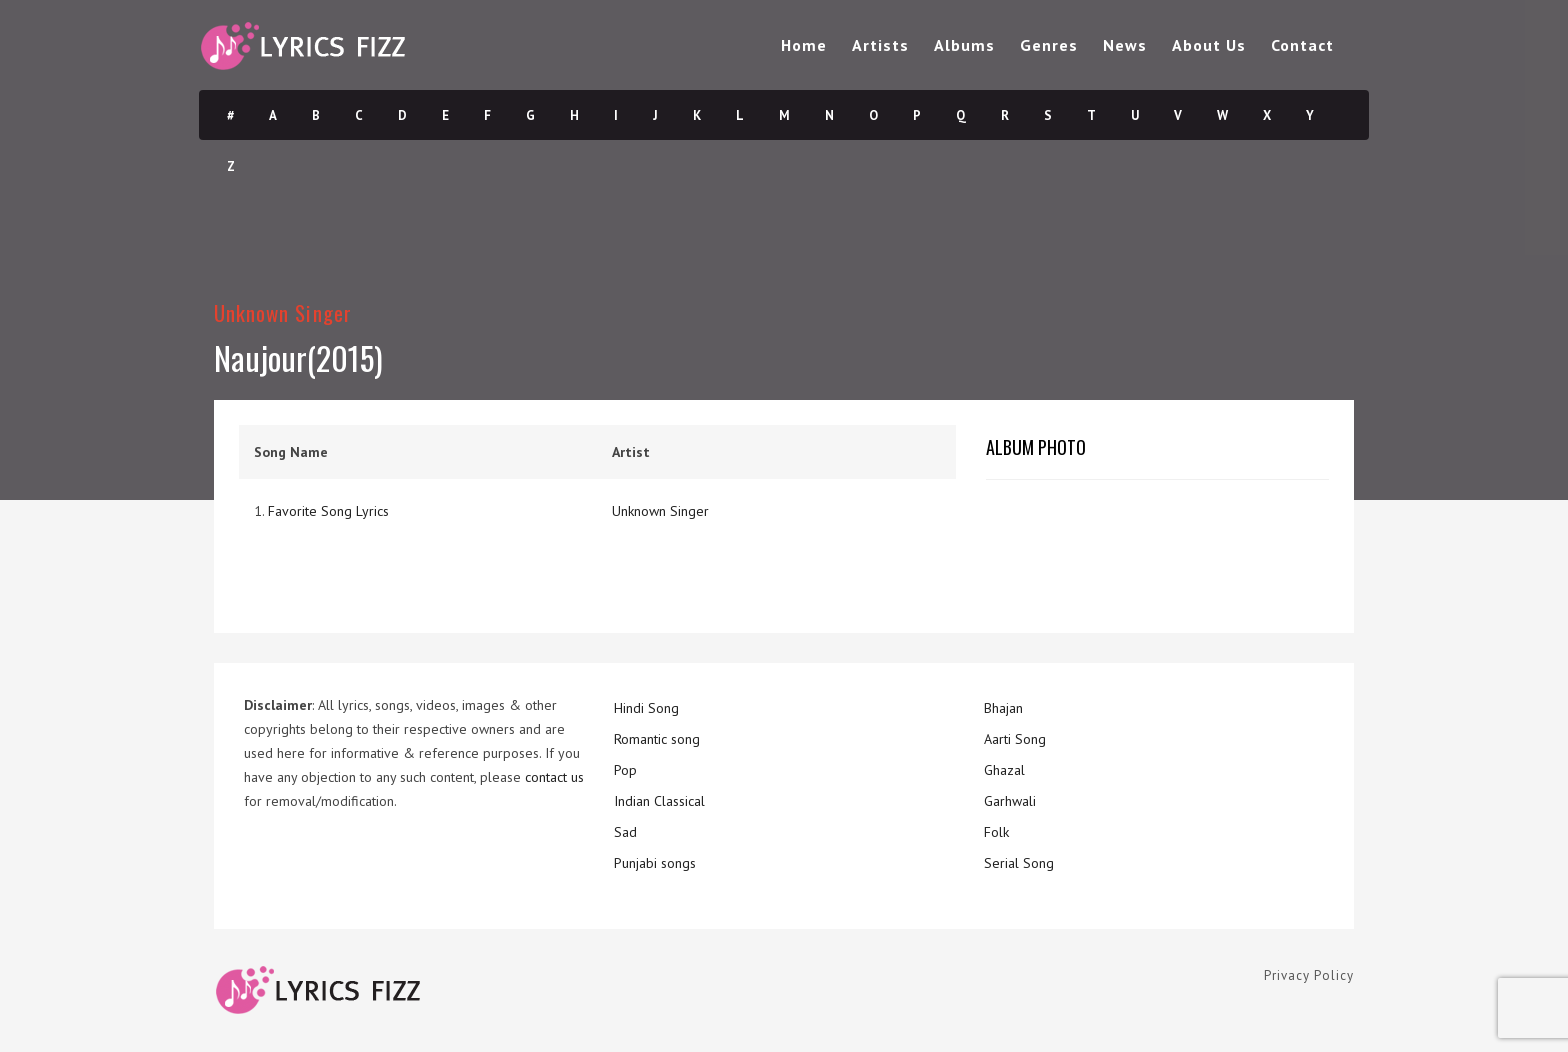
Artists (880, 45)
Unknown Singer (283, 312)
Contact (1302, 45)
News (1125, 45)
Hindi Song (646, 708)
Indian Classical (659, 801)
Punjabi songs (655, 863)
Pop (625, 770)
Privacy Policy (1309, 975)
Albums (964, 45)
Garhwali (1010, 801)
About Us (1209, 45)
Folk (996, 832)
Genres (1049, 45)
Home (804, 45)
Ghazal (1004, 770)
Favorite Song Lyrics (328, 511)
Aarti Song (1015, 739)
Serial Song (1019, 863)
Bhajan (1003, 708)
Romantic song (657, 739)
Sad (625, 832)
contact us (554, 777)
